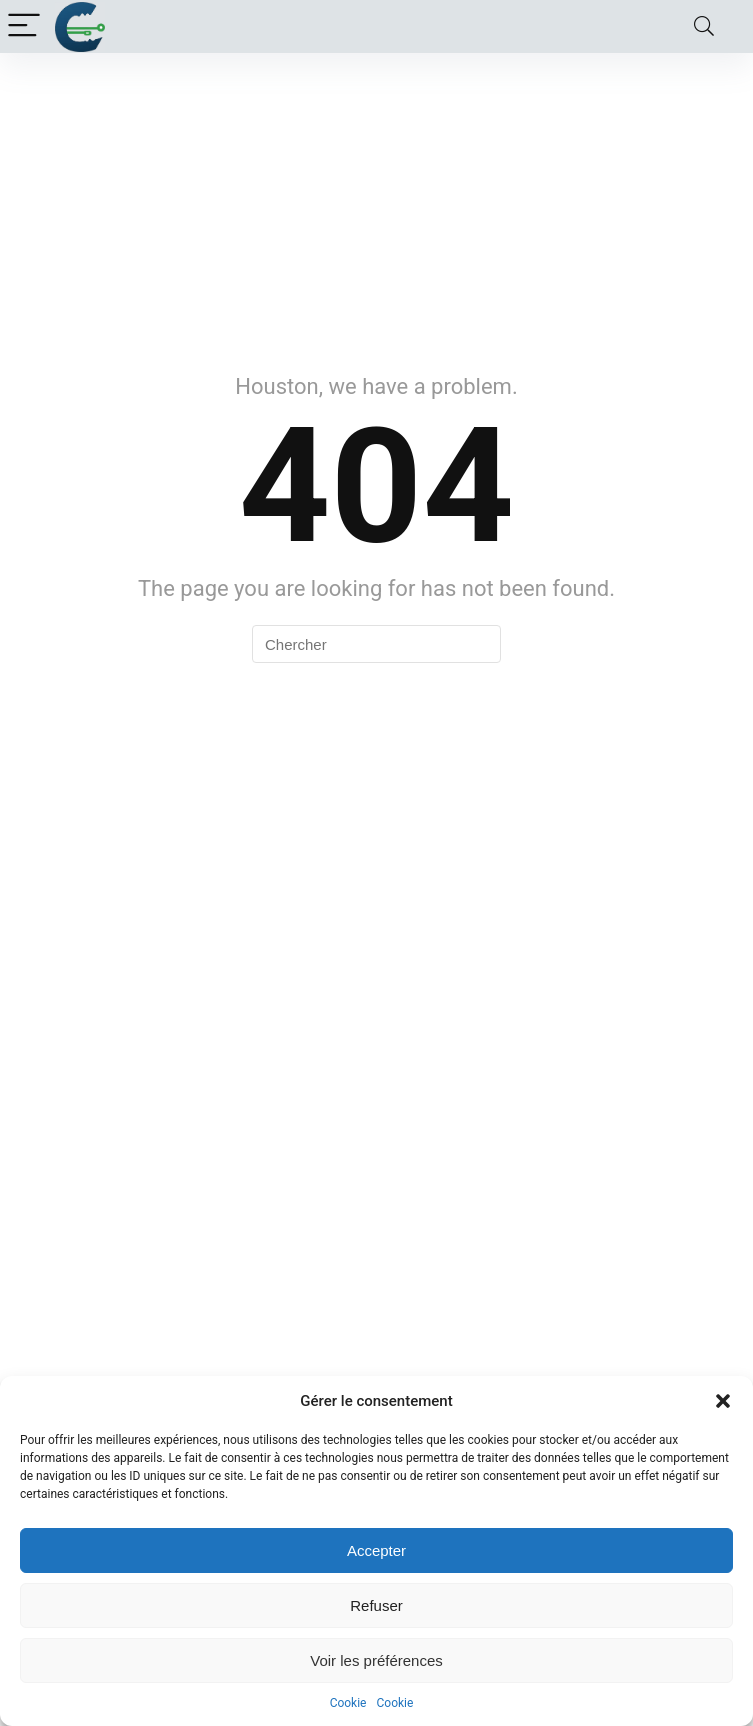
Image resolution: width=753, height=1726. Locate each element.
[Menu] (24, 26)
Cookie (348, 1703)
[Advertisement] (376, 203)
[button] (723, 1401)
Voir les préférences (376, 1660)
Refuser (376, 1605)
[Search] (704, 26)
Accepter (376, 1550)
